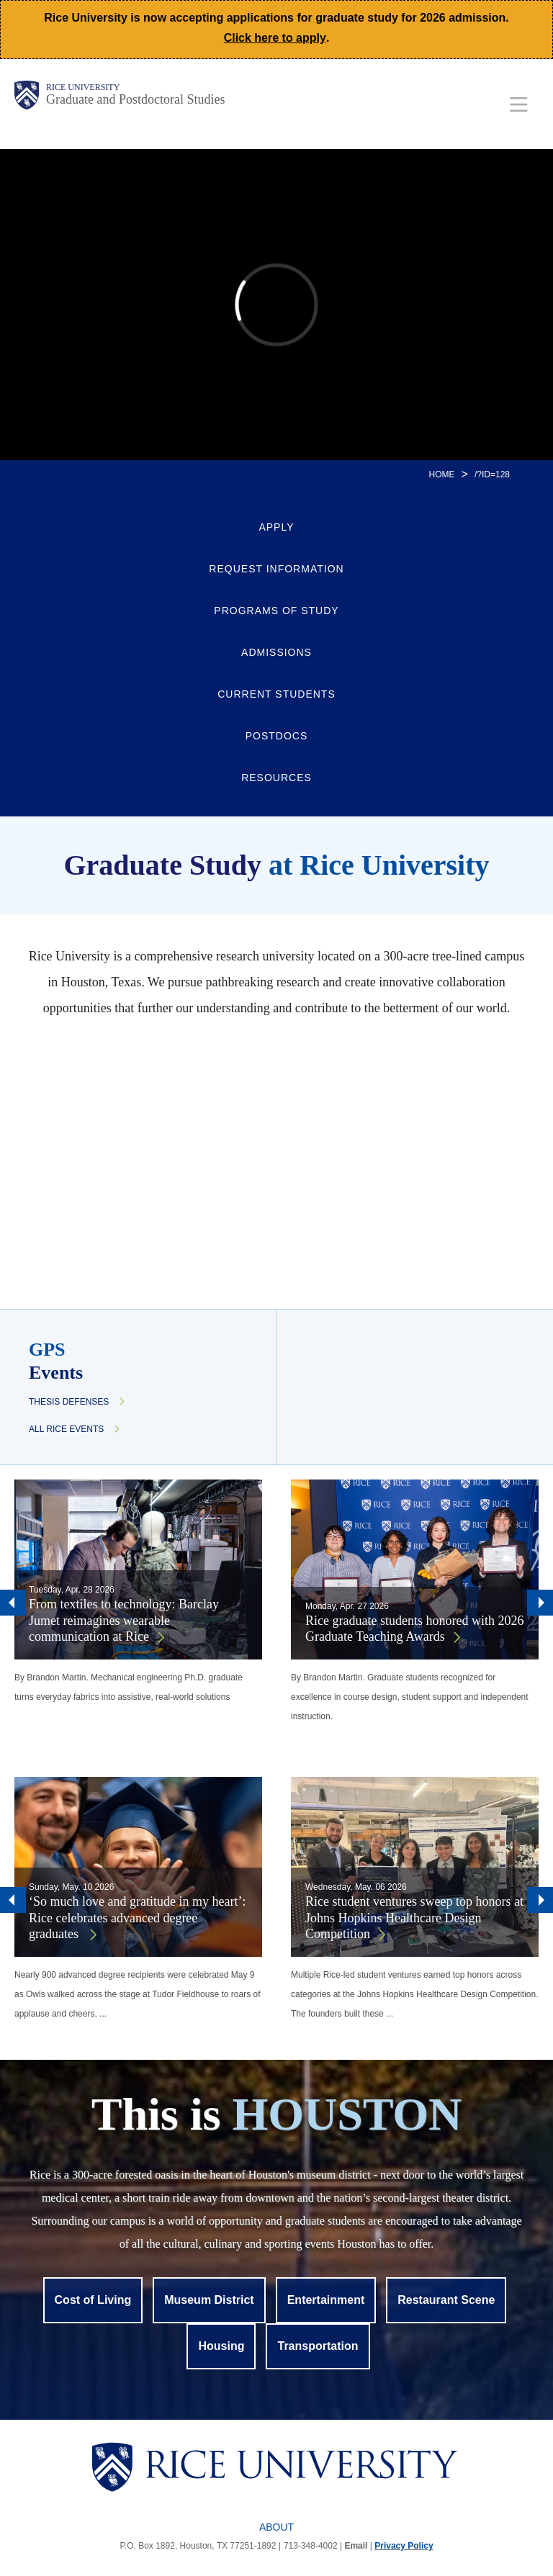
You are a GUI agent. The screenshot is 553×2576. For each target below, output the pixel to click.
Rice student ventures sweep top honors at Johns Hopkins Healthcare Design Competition (414, 1917)
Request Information (276, 569)
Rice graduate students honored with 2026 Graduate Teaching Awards (414, 1628)
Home (442, 474)
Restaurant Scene (446, 2300)
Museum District (208, 2300)
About (276, 2527)
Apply (276, 527)
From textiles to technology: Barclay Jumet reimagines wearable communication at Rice (124, 1620)
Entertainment (326, 2300)
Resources (276, 777)
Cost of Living (93, 2300)
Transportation (317, 2346)
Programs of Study (276, 610)
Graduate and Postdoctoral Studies (135, 99)
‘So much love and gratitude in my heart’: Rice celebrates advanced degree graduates (137, 1917)
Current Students (276, 694)
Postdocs (277, 736)
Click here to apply (275, 38)
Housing (221, 2346)
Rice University (83, 87)
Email (355, 2546)
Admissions (276, 652)
